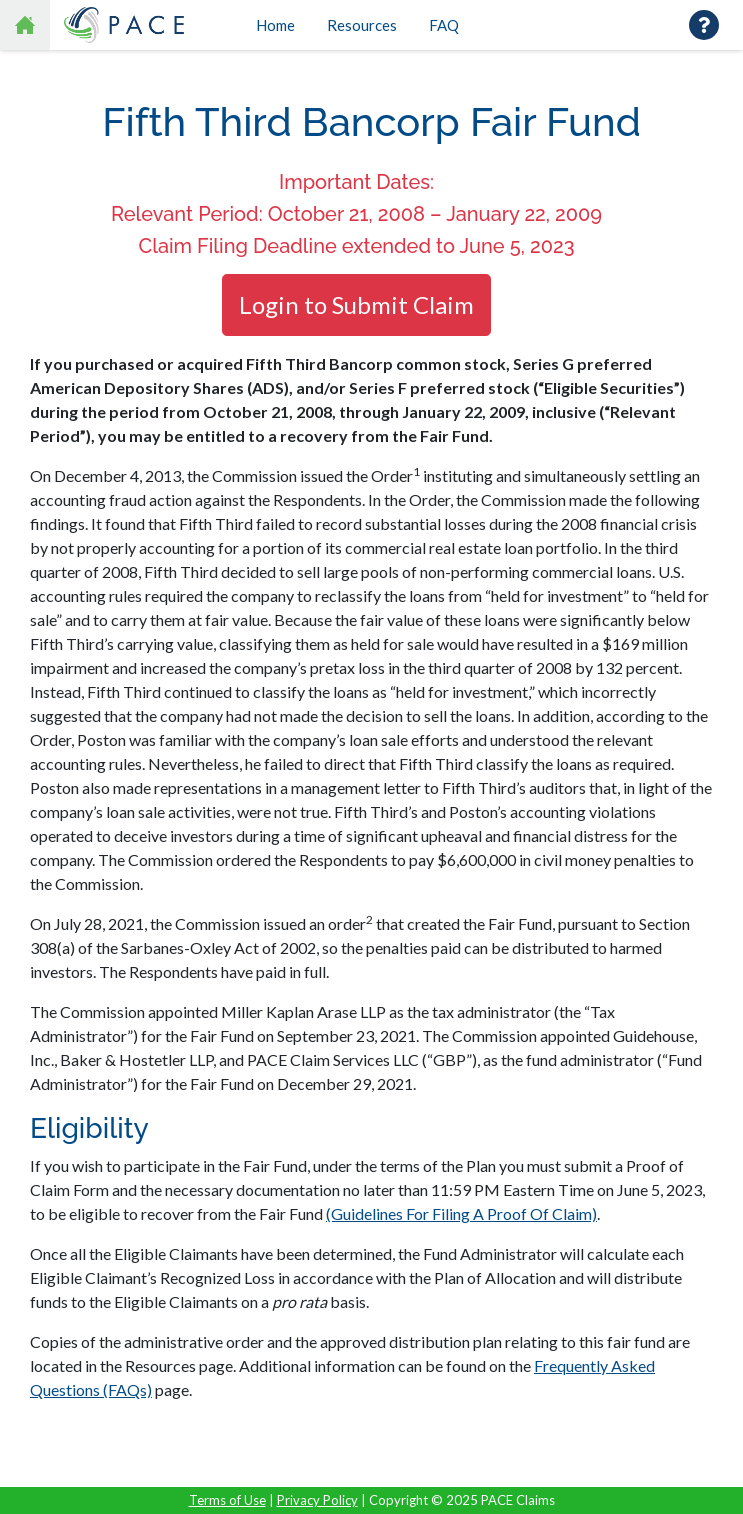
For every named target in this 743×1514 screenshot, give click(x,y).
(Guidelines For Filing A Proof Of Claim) (461, 1213)
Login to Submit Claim (356, 304)
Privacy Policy (317, 1500)
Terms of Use (227, 1500)
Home (275, 25)
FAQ (444, 25)
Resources (362, 25)
